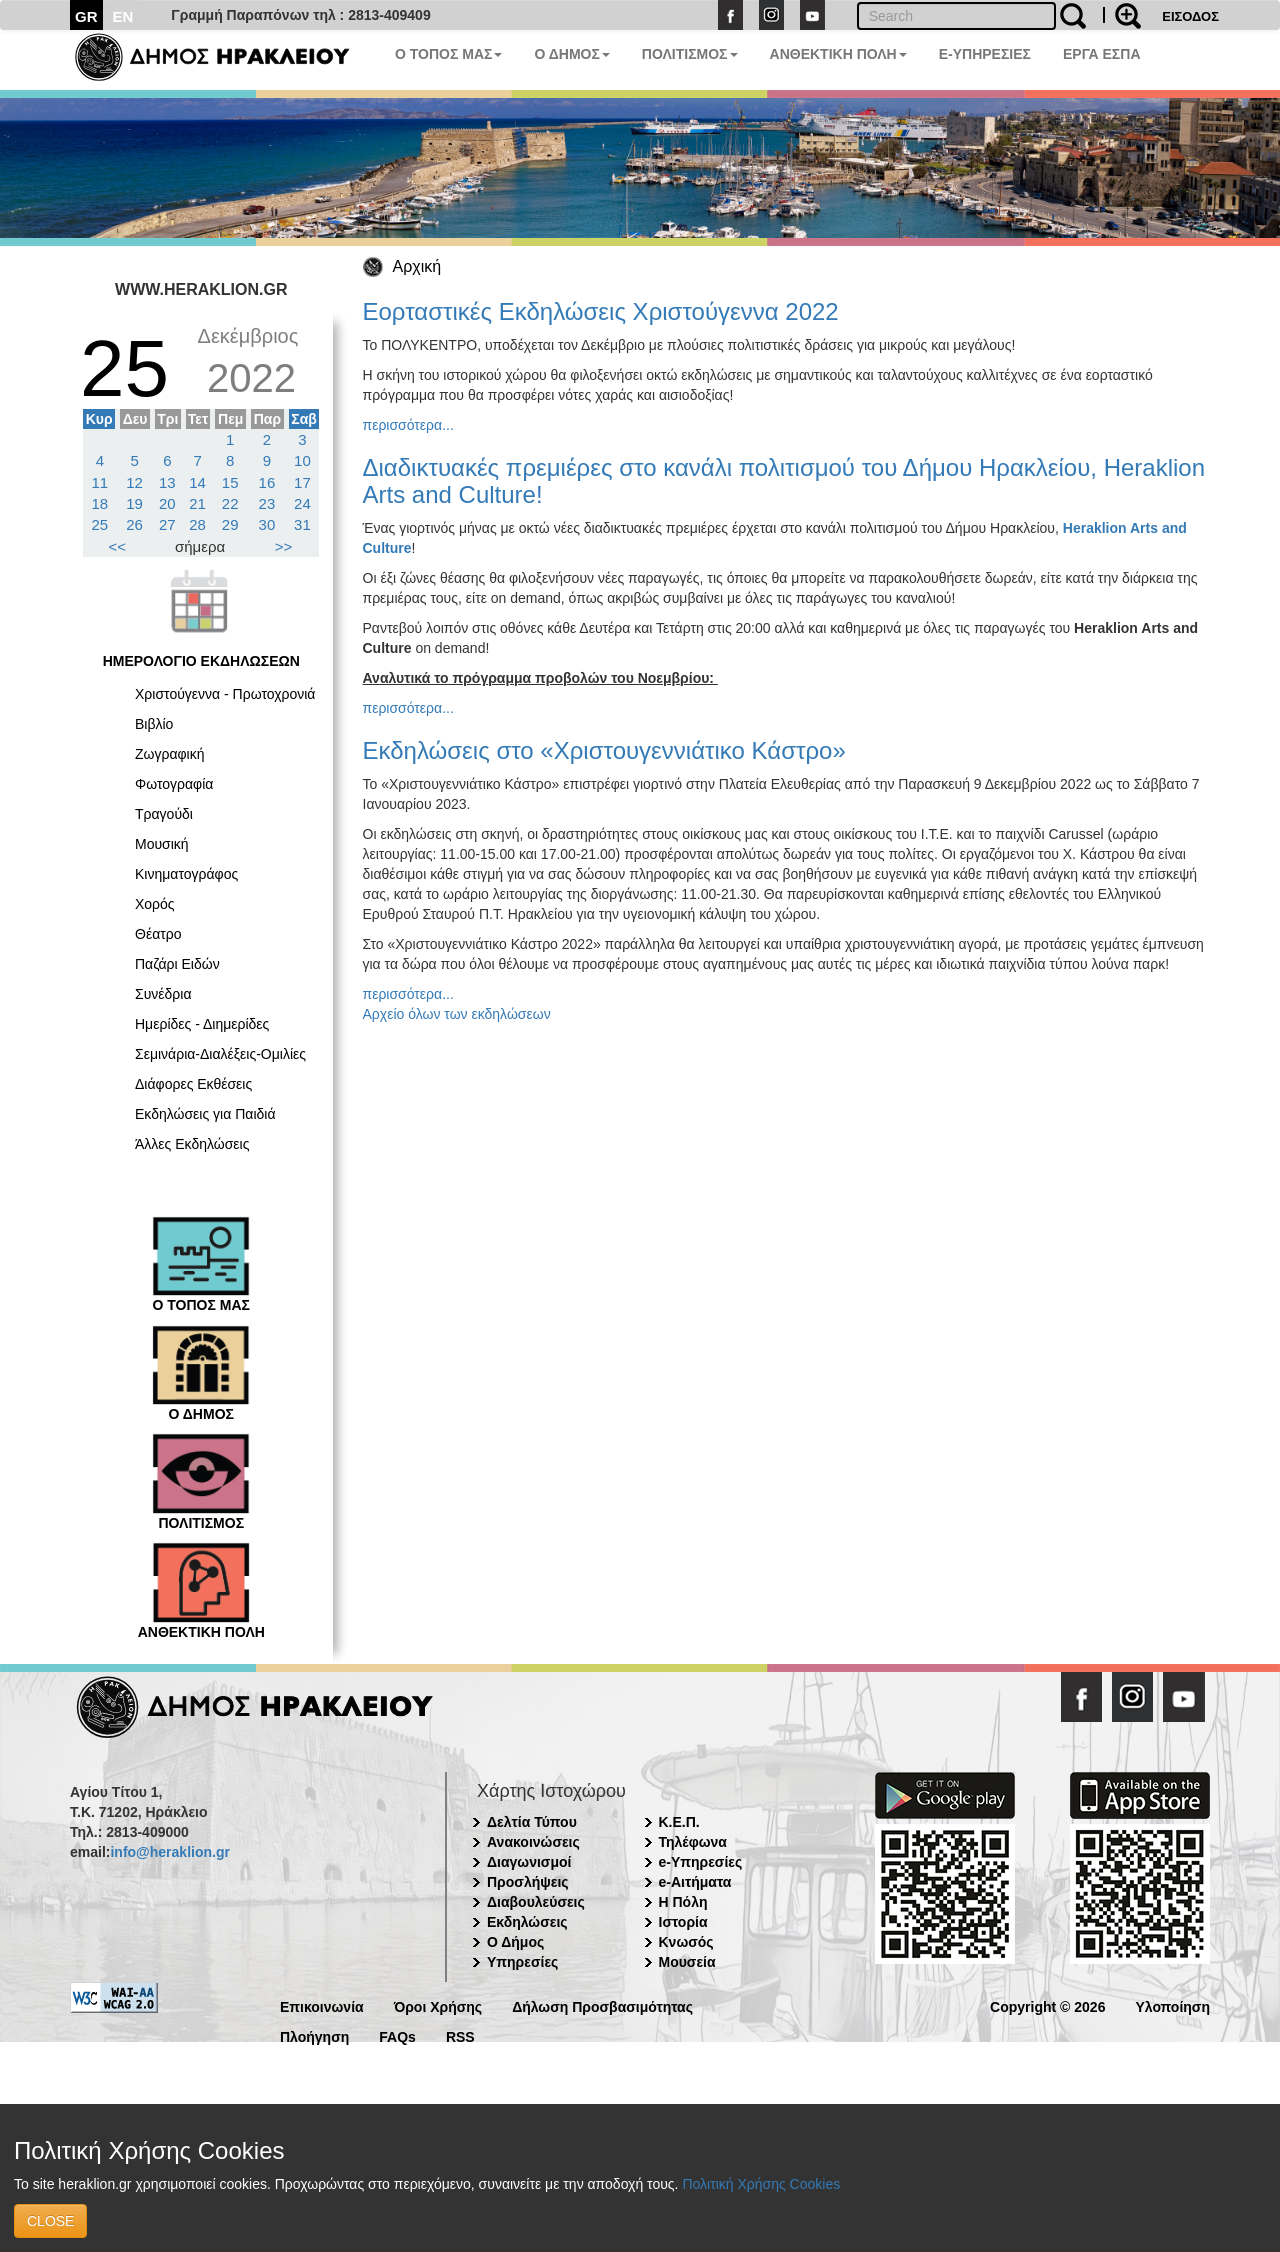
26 (134, 524)
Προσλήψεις (528, 1882)
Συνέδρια (163, 994)
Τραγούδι (164, 814)
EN (123, 16)
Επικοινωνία (322, 2005)
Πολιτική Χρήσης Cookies (761, 2184)
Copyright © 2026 (1047, 2005)
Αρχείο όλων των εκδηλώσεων (457, 1014)
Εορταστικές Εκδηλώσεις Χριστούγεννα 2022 (601, 311)
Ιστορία (683, 1922)
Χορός (155, 904)
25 (100, 524)
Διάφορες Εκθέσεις (193, 1084)
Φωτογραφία (174, 784)
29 (230, 524)
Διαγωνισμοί (529, 1862)
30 (267, 524)
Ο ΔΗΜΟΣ (571, 54)
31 (302, 524)
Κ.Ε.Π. (679, 1822)
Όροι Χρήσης (438, 2005)
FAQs (397, 2035)
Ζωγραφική (170, 754)
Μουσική (162, 844)
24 (302, 503)
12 (134, 482)
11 (100, 482)
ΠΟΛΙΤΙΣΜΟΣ (690, 54)
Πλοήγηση (314, 2035)
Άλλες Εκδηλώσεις (192, 1144)
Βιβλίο (154, 724)
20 (167, 503)
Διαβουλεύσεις (536, 1902)
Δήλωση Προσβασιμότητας (602, 2005)
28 (197, 524)
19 (134, 503)
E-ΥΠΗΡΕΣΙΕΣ (985, 54)
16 (267, 482)
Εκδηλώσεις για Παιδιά (205, 1114)
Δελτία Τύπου (532, 1822)
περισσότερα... (408, 425)
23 (267, 503)
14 (197, 482)
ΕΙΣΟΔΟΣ (1190, 16)
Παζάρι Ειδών (177, 964)
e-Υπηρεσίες (701, 1862)
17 (302, 482)
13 (167, 482)
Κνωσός (686, 1942)
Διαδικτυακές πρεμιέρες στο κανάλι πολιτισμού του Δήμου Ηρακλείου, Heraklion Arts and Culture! (784, 480)
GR (86, 16)
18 (100, 503)
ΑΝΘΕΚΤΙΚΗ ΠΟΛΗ (838, 54)
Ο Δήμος (515, 1942)
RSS (460, 2035)
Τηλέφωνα (693, 1842)
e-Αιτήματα (695, 1882)
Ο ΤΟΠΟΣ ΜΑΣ (448, 54)
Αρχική (417, 266)
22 (230, 503)
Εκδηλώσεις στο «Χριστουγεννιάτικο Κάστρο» (604, 750)
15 (230, 482)
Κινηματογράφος (186, 874)
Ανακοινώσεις (533, 1842)
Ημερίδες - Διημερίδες (202, 1024)
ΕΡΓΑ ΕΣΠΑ (1102, 54)
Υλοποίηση (1172, 2005)
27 (167, 524)
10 (302, 460)
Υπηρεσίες (522, 1962)
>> (284, 546)
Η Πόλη (683, 1902)
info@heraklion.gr (169, 1852)
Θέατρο (158, 934)
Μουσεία (687, 1962)
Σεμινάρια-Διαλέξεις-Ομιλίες (220, 1054)
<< (118, 546)
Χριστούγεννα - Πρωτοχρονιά (225, 694)
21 (197, 503)
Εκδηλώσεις (527, 1922)
